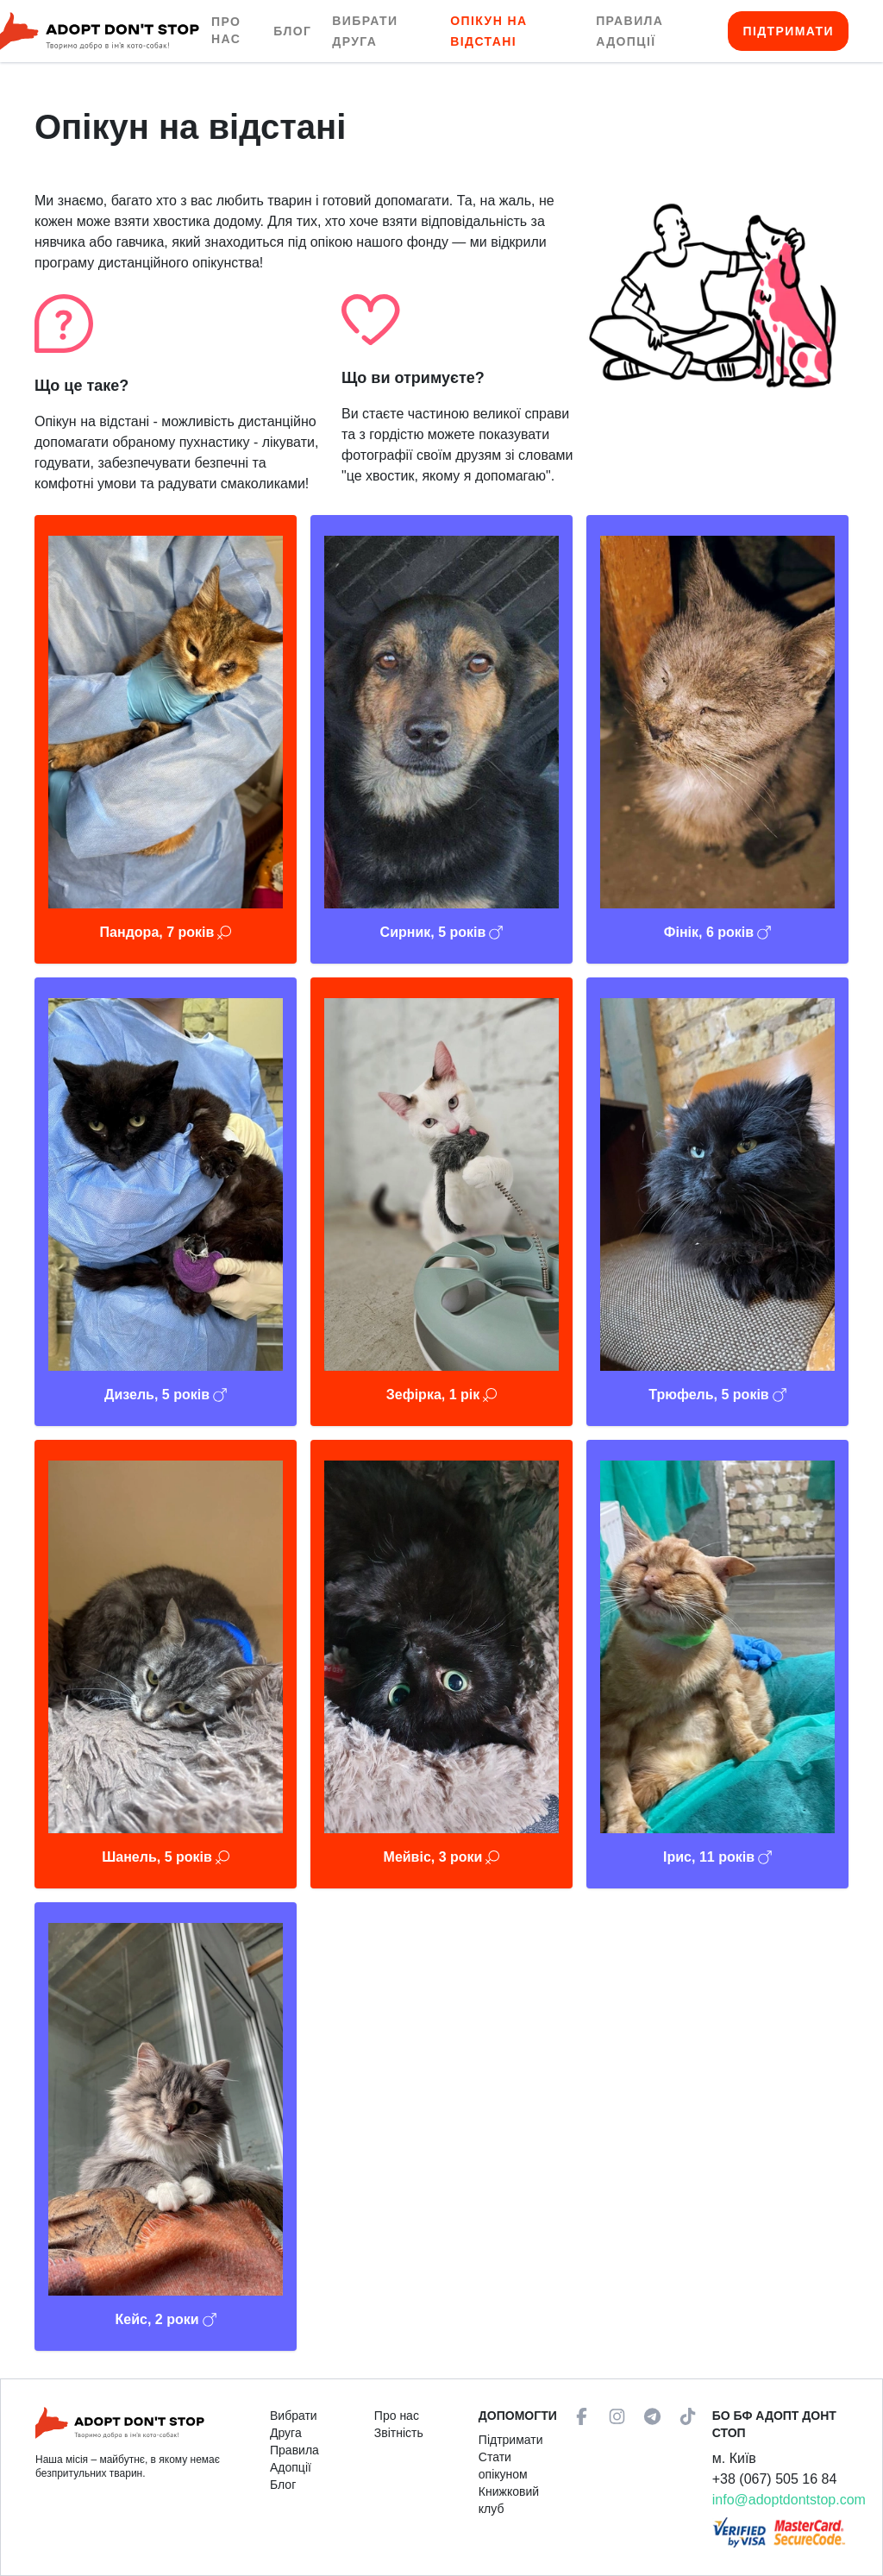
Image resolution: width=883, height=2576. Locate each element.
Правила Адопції (294, 2458)
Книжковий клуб (509, 2500)
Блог (292, 31)
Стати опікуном (503, 2465)
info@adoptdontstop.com (789, 2499)
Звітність (398, 2433)
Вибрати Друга (293, 2424)
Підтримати (788, 31)
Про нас (226, 30)
